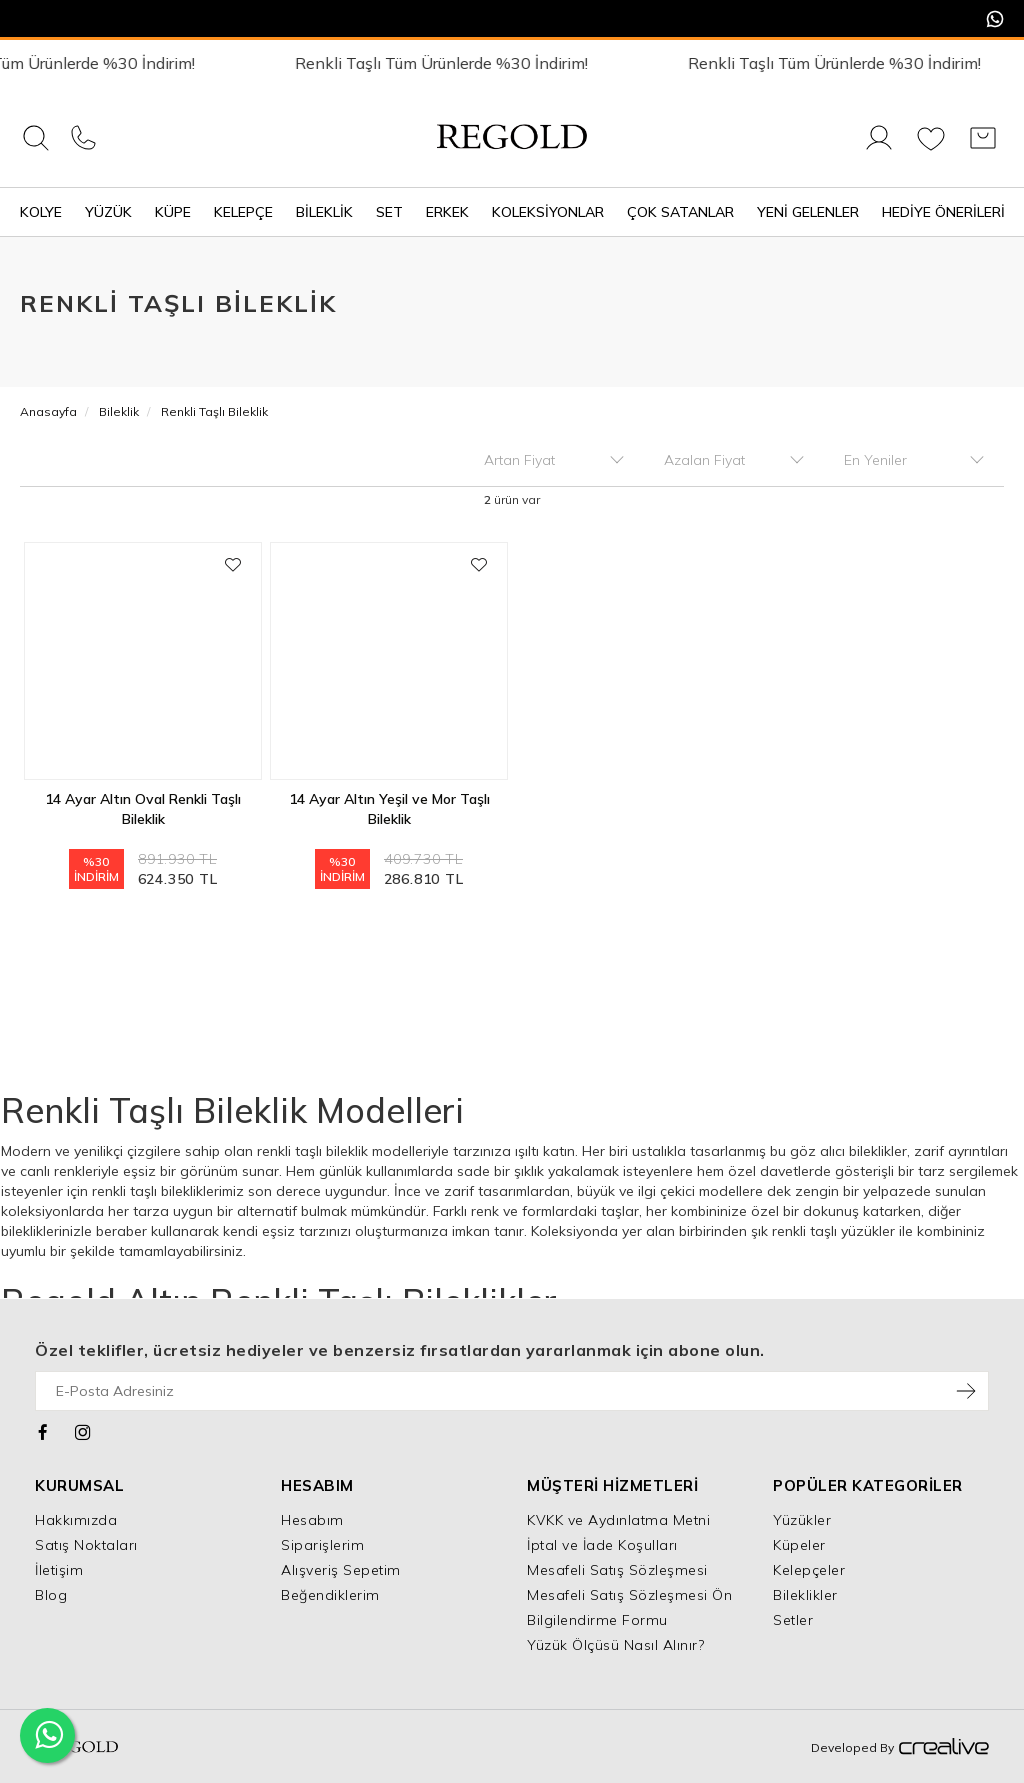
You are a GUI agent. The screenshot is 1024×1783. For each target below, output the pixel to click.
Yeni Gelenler (808, 212)
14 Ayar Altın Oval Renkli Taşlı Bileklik (143, 809)
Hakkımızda (76, 1520)
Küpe (173, 212)
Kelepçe (243, 212)
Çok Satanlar (680, 212)
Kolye (41, 212)
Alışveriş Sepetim (341, 1570)
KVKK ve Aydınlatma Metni (618, 1520)
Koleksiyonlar (548, 212)
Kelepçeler (809, 1570)
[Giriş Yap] (879, 149)
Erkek (447, 212)
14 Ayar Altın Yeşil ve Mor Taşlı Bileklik (389, 809)
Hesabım (312, 1520)
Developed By (900, 1748)
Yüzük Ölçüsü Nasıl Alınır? (615, 1645)
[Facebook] (43, 1430)
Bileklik (324, 212)
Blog (51, 1595)
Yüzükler (802, 1520)
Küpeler (799, 1545)
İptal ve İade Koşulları (602, 1545)
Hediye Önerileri (943, 212)
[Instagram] (83, 1430)
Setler (793, 1620)
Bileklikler (805, 1595)
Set (389, 212)
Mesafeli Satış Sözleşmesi (617, 1570)
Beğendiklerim (330, 1595)
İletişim (59, 1570)
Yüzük (108, 212)
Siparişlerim (322, 1545)
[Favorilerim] (931, 149)
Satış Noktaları (86, 1545)
